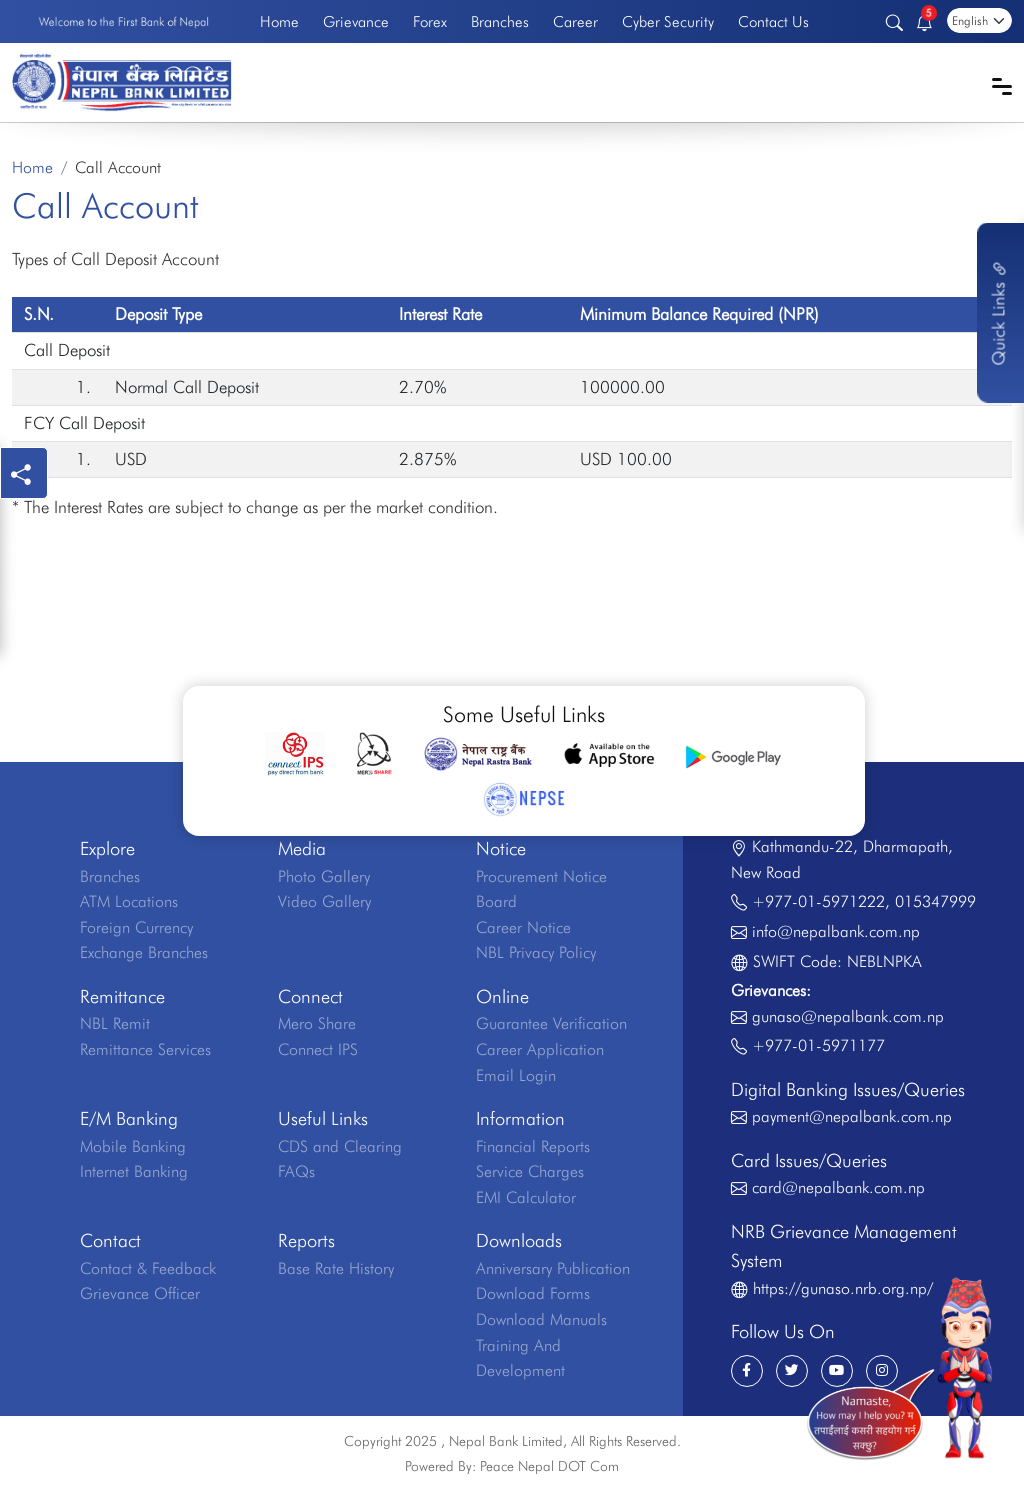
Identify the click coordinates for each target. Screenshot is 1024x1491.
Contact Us (773, 21)
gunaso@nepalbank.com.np (848, 1016)
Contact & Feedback (148, 1268)
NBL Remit (115, 1023)
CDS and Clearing (340, 1146)
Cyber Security (668, 21)
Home (279, 21)
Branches (500, 21)
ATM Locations (129, 901)
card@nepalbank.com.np (838, 1187)
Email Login (516, 1075)
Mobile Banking (133, 1146)
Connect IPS (318, 1049)
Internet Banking (134, 1171)
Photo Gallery (324, 876)
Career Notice (523, 927)
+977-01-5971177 (818, 1045)
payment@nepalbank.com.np (852, 1116)
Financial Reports (533, 1146)
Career (575, 21)
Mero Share (317, 1023)
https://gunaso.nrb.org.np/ (843, 1288)
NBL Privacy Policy (536, 952)
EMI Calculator (526, 1197)
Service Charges (530, 1171)
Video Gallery (324, 901)
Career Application (540, 1049)
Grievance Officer (140, 1293)
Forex (430, 21)
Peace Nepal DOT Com (549, 1466)
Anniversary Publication (553, 1268)
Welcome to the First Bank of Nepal (124, 21)
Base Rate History (336, 1268)
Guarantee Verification (551, 1023)
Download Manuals (541, 1319)
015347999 (935, 901)
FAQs (296, 1171)
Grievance (356, 21)
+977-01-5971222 (818, 901)
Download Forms (533, 1293)
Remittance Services (145, 1049)
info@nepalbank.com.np (836, 931)
